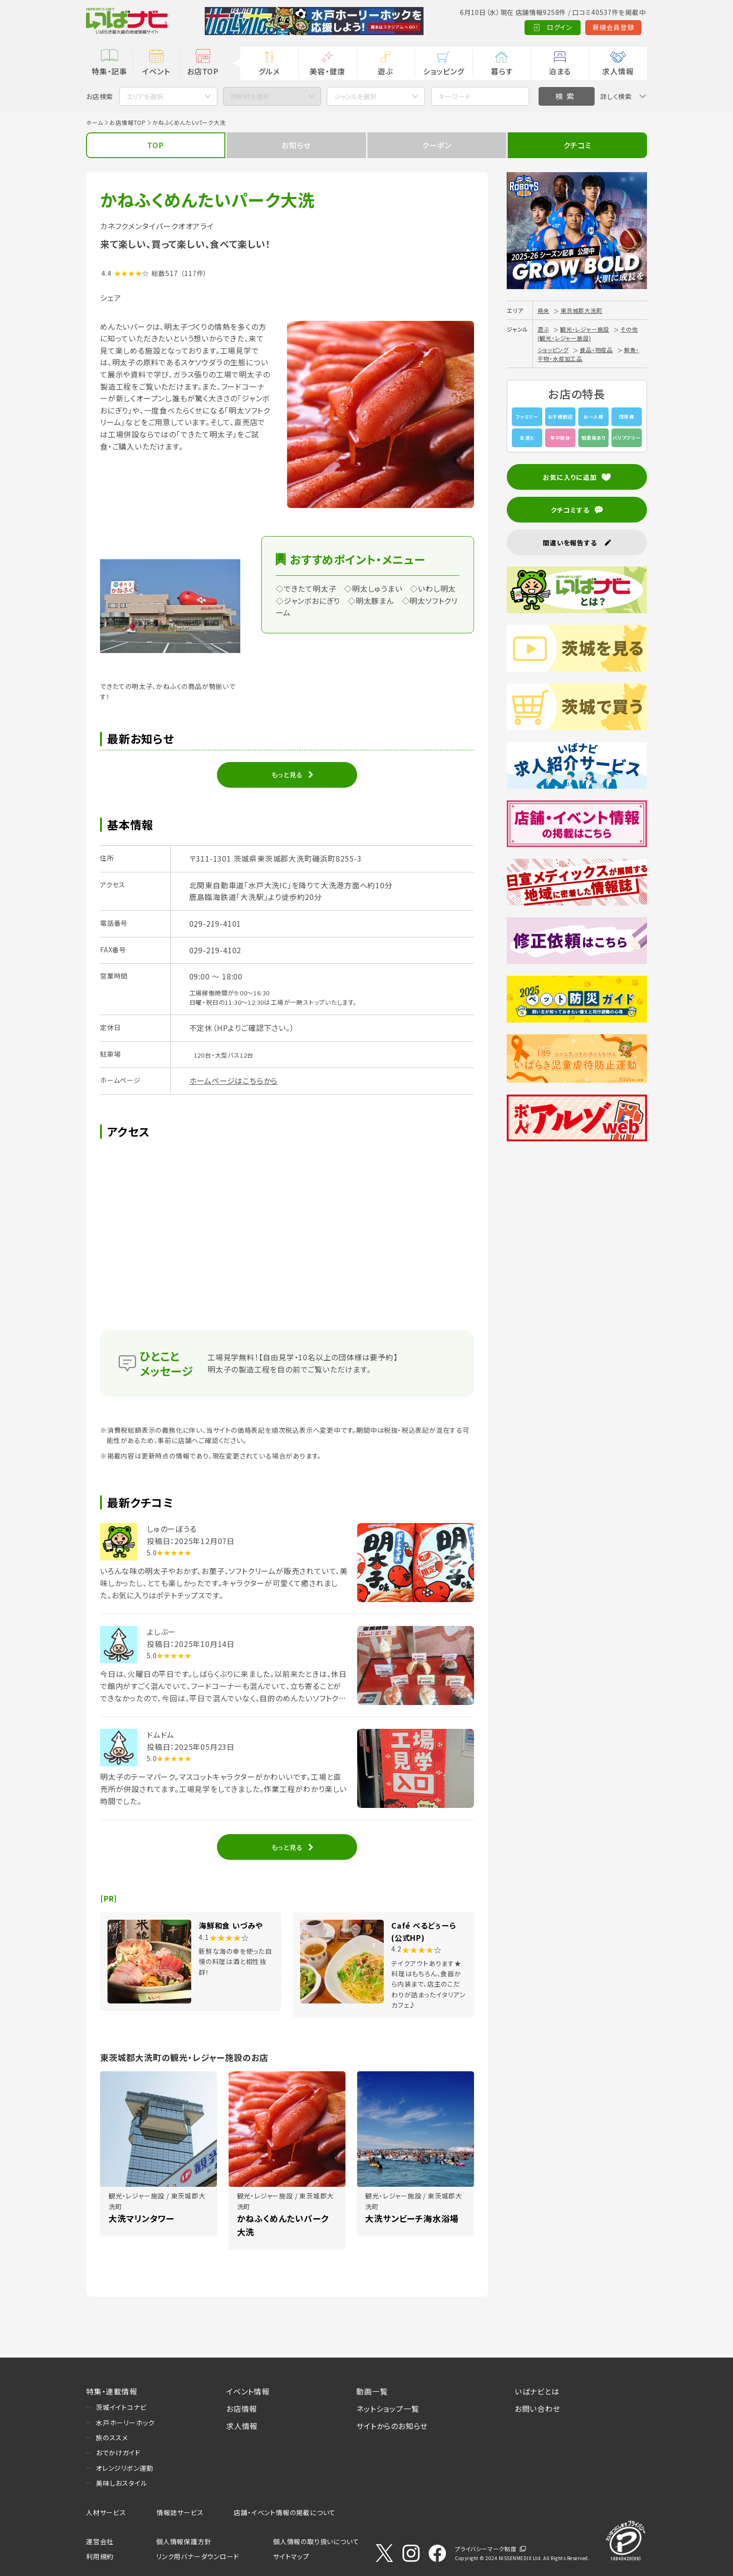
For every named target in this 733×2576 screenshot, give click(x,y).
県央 (544, 310)
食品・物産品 (596, 350)
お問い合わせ (538, 2408)
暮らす (501, 71)
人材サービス (106, 2512)
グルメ (269, 71)
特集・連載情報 (111, 2391)
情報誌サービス (180, 2512)
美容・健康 (327, 71)
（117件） (193, 273)
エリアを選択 (145, 96)
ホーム (94, 122)
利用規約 (100, 2556)
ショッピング (443, 71)
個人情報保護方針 (183, 2541)
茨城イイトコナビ (121, 2407)
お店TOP (203, 71)
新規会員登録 (568, 27)
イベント (156, 71)
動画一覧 (372, 2391)
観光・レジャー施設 (584, 329)
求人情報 (617, 71)
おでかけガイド (118, 2452)
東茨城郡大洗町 (582, 310)
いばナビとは (537, 2391)
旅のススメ (112, 2437)
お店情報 (241, 2408)
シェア (110, 297)
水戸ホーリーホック (125, 2422)
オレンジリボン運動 (124, 2468)
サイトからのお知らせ (392, 2425)
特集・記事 (109, 71)
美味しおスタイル (121, 2483)
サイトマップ (291, 2556)
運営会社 (100, 2541)
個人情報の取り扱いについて (316, 2541)
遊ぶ (385, 71)
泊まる (560, 71)
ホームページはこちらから (233, 1080)
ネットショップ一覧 (387, 2408)
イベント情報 (248, 2391)
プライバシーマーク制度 (486, 2549)
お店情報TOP (127, 122)
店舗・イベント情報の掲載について (285, 2512)
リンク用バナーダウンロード (197, 2556)
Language (623, 27)
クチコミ (577, 145)
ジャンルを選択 (355, 96)
